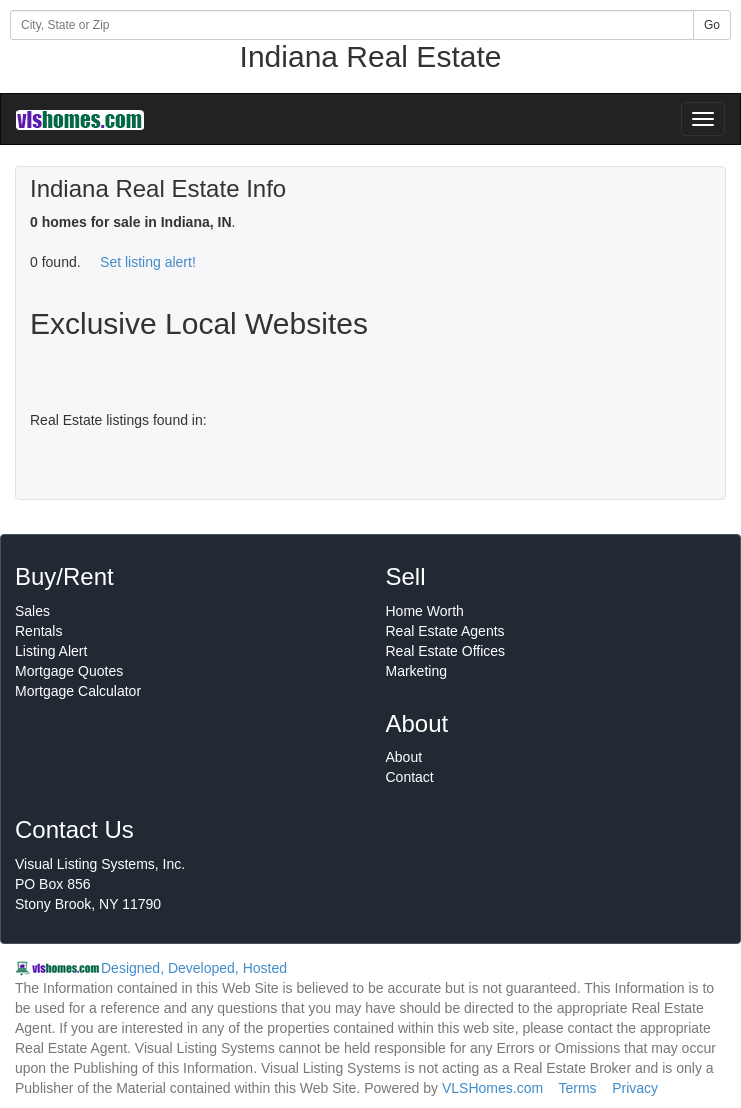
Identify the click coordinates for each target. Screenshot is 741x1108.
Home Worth (425, 611)
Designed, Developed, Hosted (194, 968)
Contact (410, 777)
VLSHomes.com (492, 1088)
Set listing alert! (148, 262)
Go (712, 25)
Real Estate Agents (445, 631)
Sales (32, 611)
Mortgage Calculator (78, 691)
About (404, 757)
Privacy (635, 1088)
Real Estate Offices (446, 651)
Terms (577, 1088)
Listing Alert (51, 651)
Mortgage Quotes (69, 671)
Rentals (38, 631)
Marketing (416, 671)
